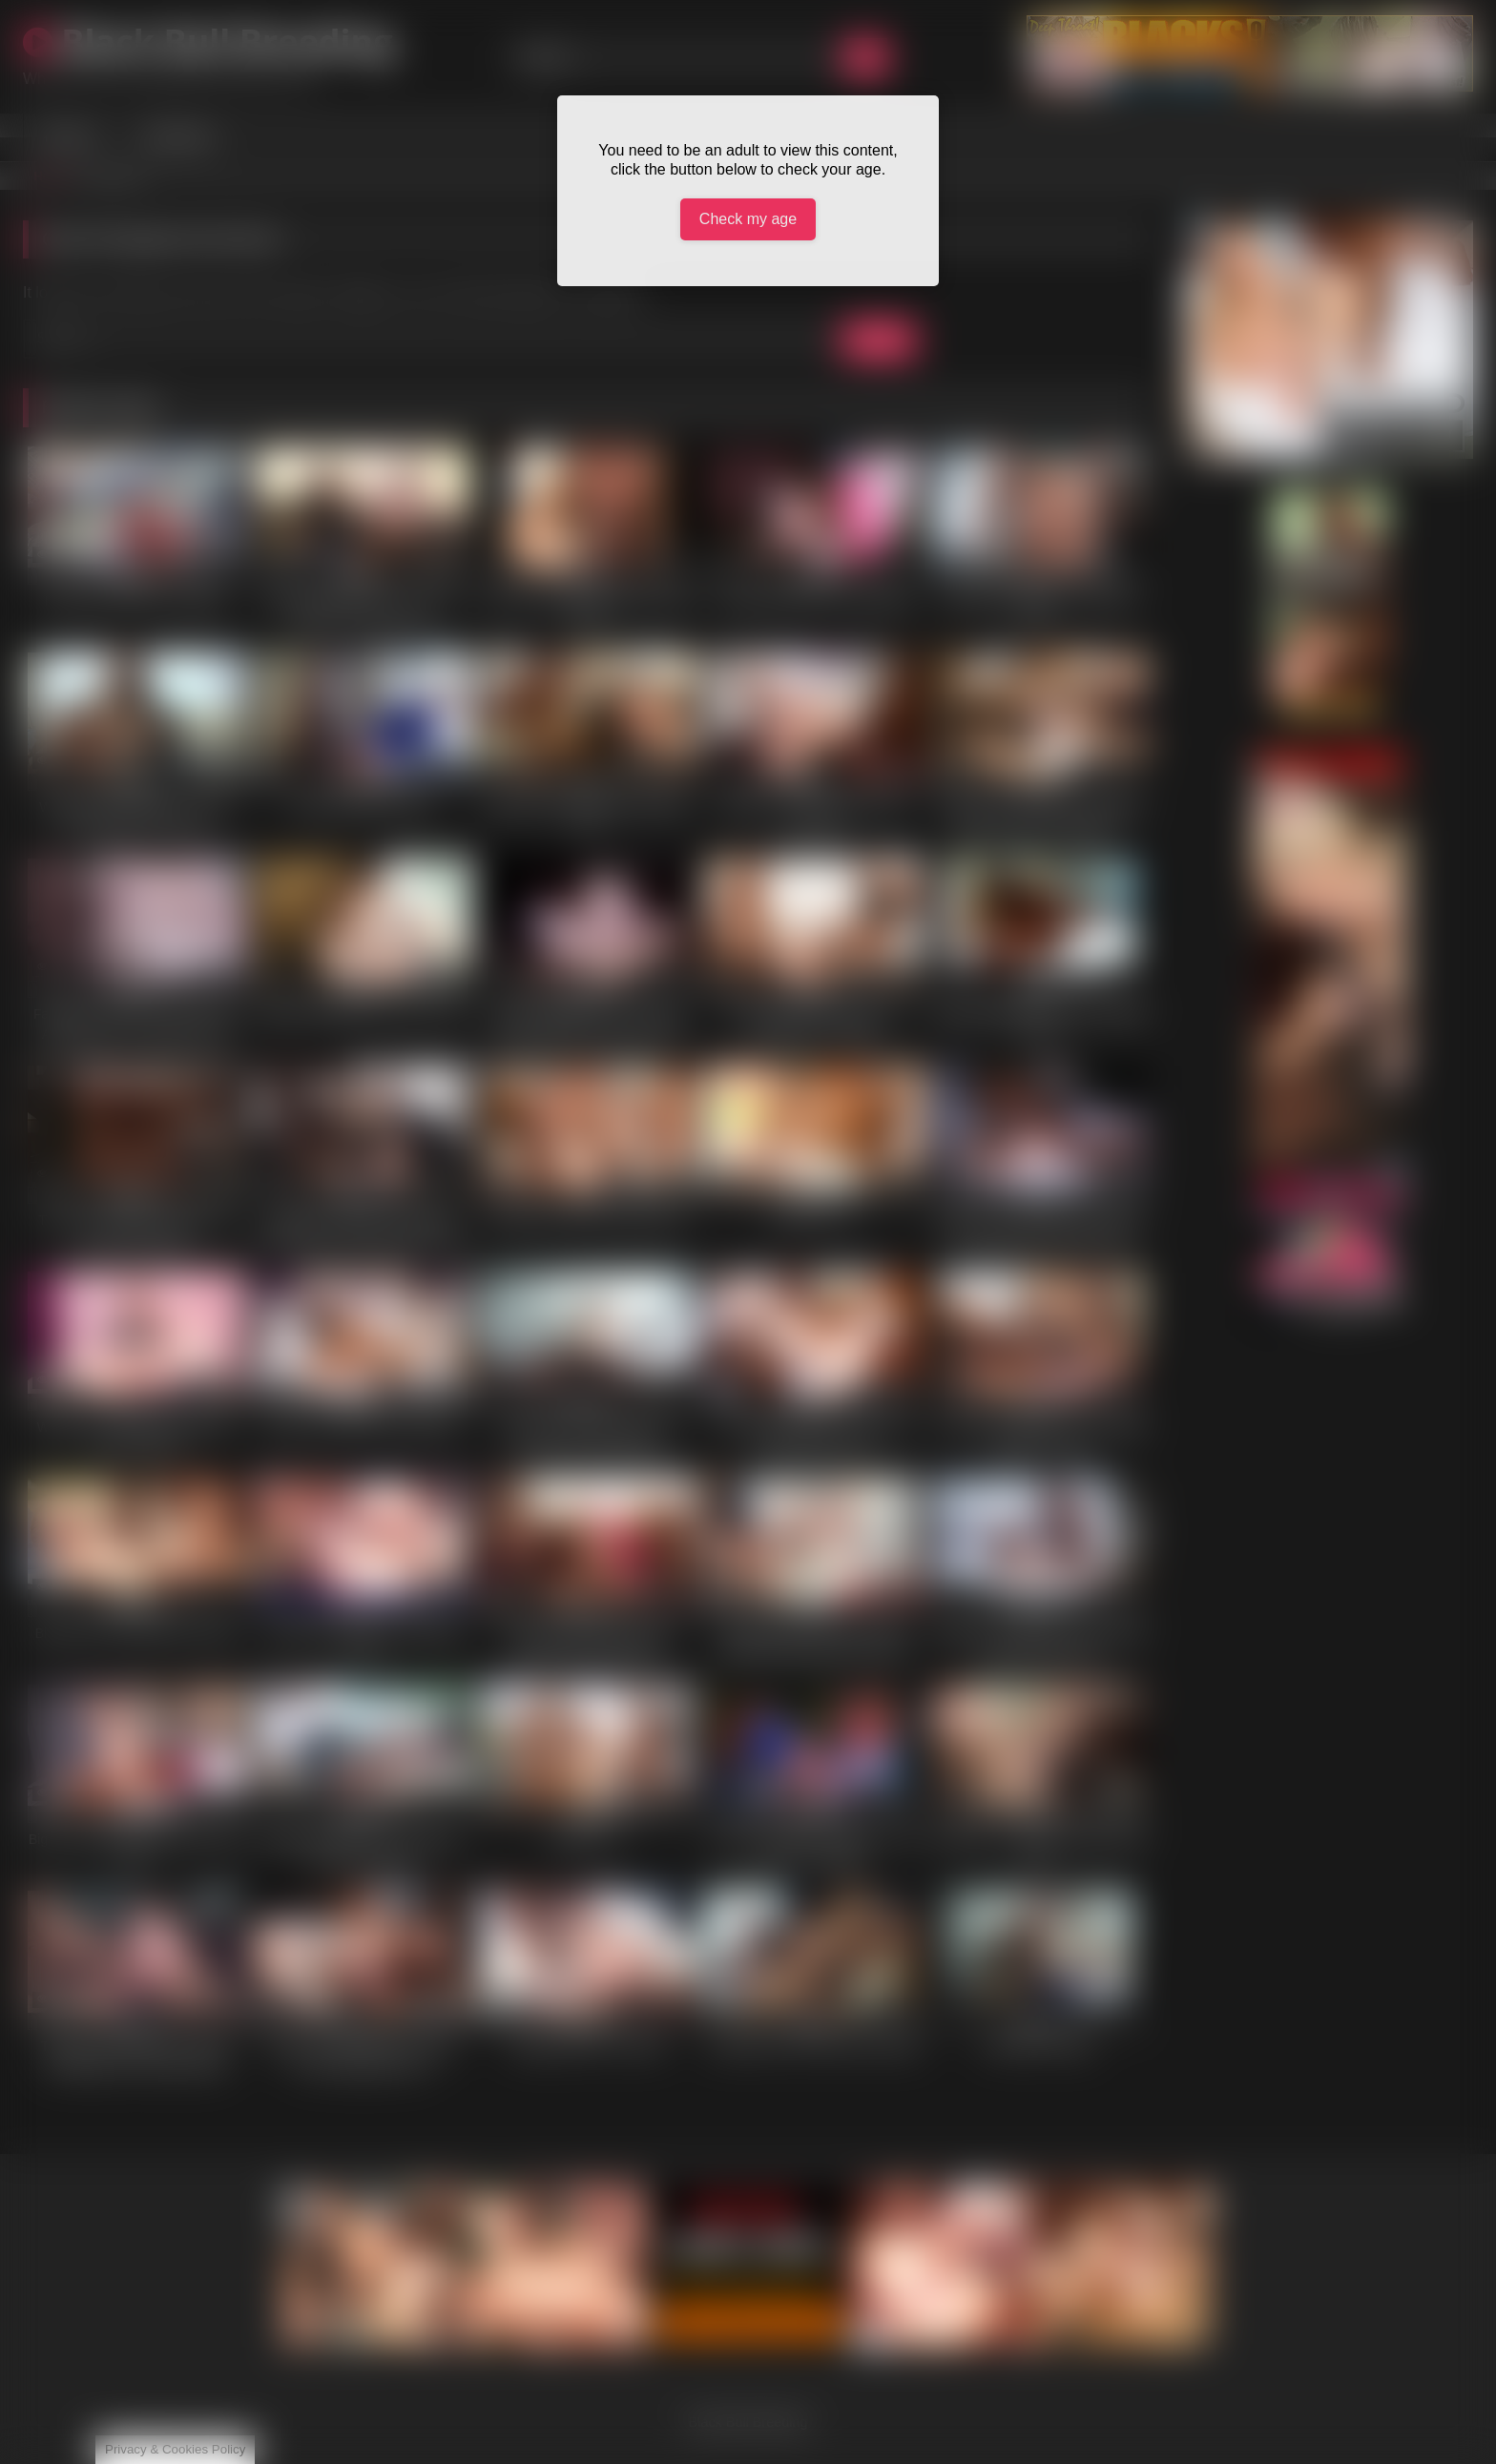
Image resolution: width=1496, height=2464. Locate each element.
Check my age (748, 219)
